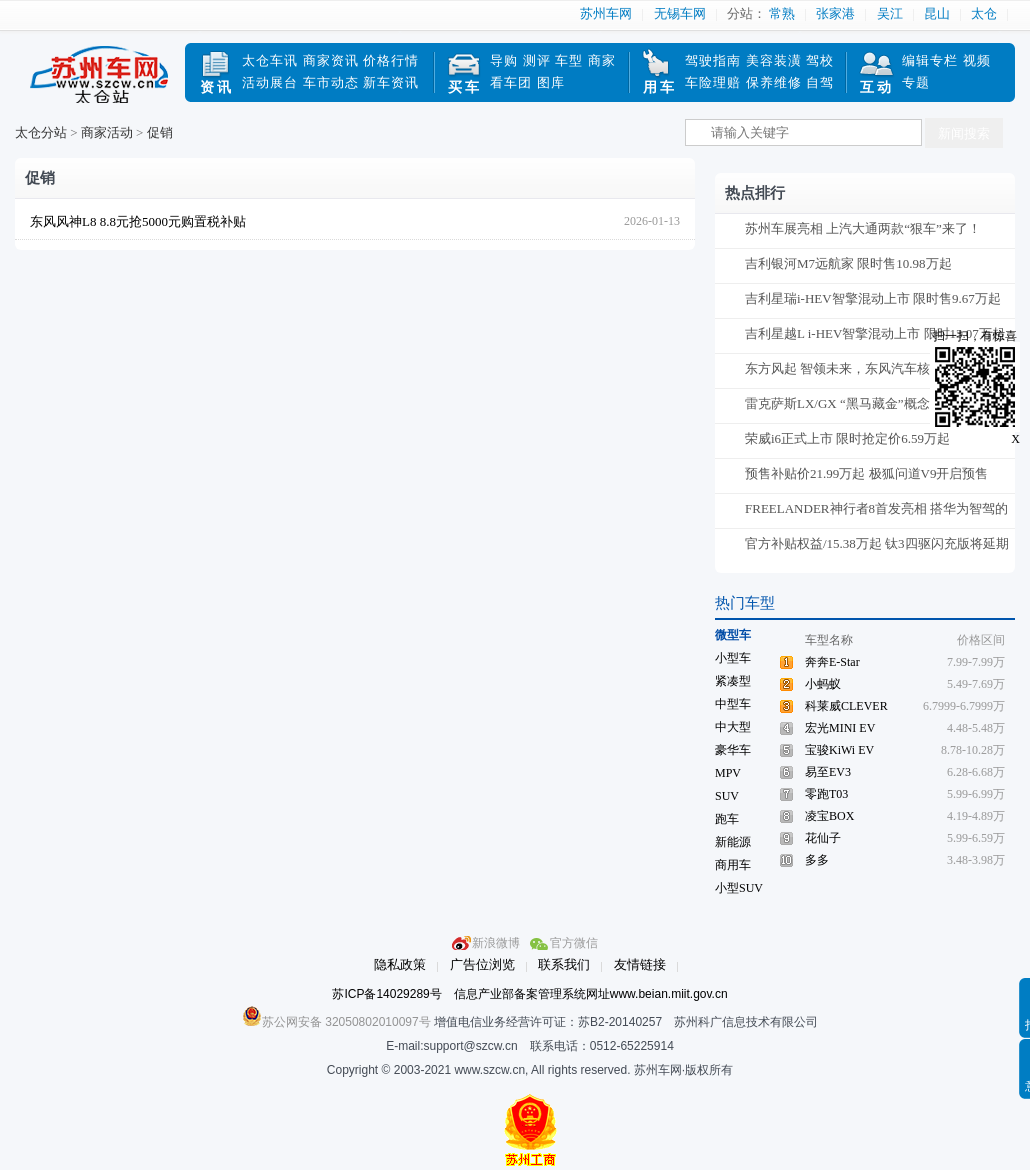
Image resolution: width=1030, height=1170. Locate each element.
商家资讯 (331, 60)
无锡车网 (680, 13)
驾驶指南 (713, 60)
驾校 (820, 60)
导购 (504, 60)
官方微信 (574, 943)
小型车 (733, 658)
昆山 (937, 13)
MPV (728, 773)
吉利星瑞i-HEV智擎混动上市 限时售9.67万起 (873, 298)
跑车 (727, 819)
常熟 (782, 13)
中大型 (733, 727)
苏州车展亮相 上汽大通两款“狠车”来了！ (863, 228)
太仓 (984, 13)
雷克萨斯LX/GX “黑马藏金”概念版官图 (857, 403)
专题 (916, 82)
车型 (569, 60)
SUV (727, 796)
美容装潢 (774, 60)
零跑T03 (826, 794)
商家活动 (107, 132)
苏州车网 (606, 13)
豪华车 (733, 750)
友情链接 (640, 964)
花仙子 (823, 838)
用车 (660, 87)
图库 (551, 82)
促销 (160, 132)
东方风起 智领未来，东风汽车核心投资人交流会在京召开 (876, 372)
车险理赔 (713, 82)
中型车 (733, 704)
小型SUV (739, 888)
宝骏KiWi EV (839, 750)
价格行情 (391, 60)
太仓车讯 (270, 60)
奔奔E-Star (832, 662)
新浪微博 (496, 943)
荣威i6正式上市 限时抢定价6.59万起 (847, 438)
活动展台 (270, 82)
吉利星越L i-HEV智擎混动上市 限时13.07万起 (875, 333)
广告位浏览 (482, 964)
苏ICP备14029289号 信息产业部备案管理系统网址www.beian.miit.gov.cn (529, 994)
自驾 (820, 82)
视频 (977, 60)
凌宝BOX (829, 816)
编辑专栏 (930, 60)
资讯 (217, 87)
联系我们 (564, 964)
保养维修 (774, 82)
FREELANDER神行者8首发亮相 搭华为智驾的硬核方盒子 (876, 512)
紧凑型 (733, 681)
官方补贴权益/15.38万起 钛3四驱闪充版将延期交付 (877, 547)
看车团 (511, 82)
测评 (537, 60)
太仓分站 (41, 132)
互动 (877, 87)
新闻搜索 (964, 133)
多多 (817, 860)
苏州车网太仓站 (100, 83)
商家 (602, 60)
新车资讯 (391, 82)
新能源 (733, 842)
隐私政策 (400, 964)
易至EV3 (828, 772)
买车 (465, 87)
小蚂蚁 (823, 684)
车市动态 (331, 82)
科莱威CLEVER (846, 706)
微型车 (733, 635)
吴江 (890, 13)
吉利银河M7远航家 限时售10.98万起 (848, 263)
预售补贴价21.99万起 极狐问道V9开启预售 (866, 473)
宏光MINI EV (840, 728)
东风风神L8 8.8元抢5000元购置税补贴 (138, 221)
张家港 (835, 13)
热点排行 (755, 193)
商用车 (733, 865)
